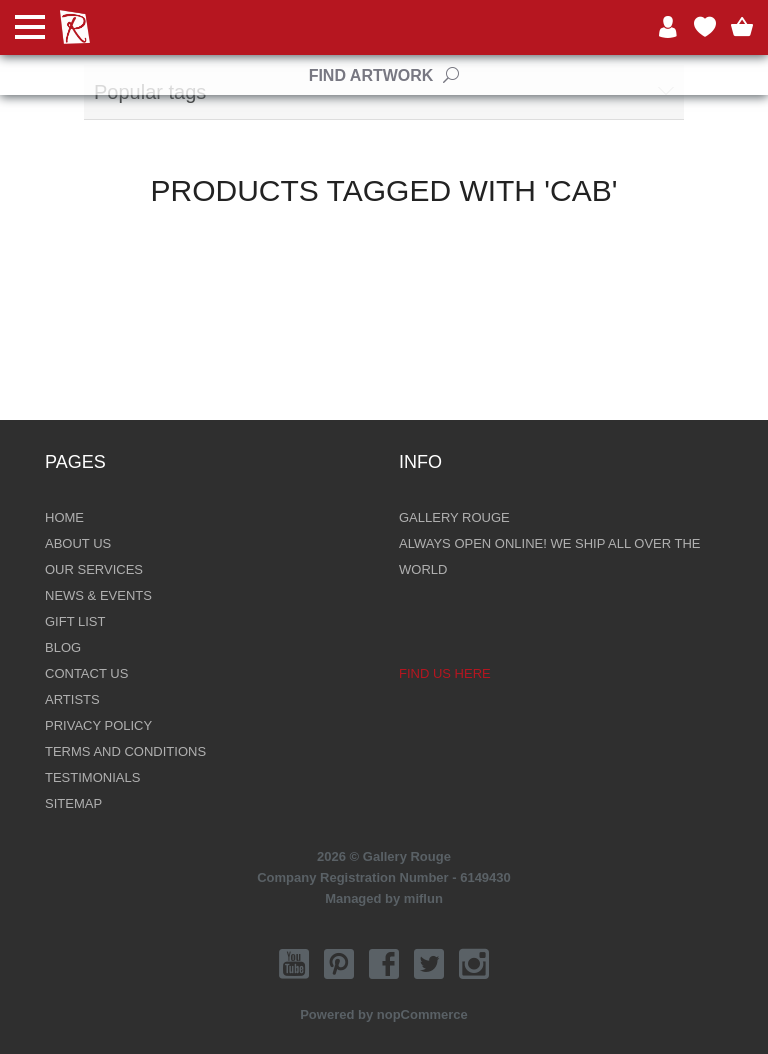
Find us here (445, 673)
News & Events (98, 595)
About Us (78, 543)
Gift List (75, 621)
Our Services (94, 569)
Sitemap (73, 803)
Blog (63, 647)
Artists (72, 699)
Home (64, 517)
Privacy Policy (98, 725)
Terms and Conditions (125, 751)
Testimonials (92, 777)
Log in (668, 27)
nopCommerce (422, 1014)
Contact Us (86, 673)
